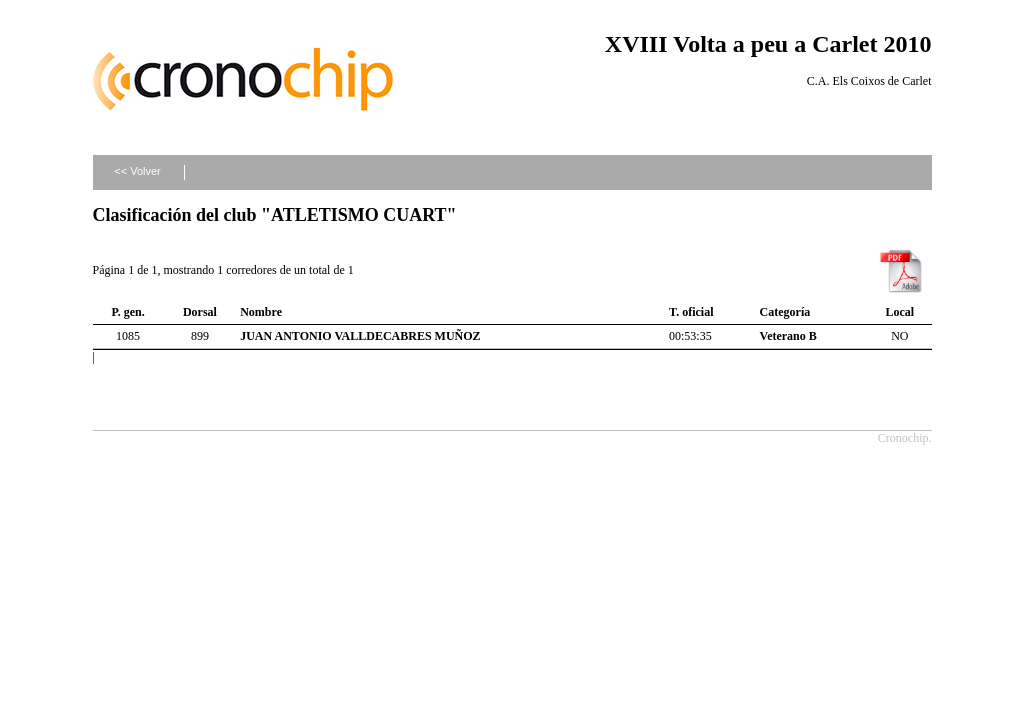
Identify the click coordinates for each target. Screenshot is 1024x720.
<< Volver (137, 171)
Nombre (261, 312)
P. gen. (127, 312)
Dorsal (200, 312)
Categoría (785, 312)
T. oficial (691, 312)
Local (899, 312)
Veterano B (788, 336)
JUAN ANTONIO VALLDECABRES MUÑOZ (360, 336)
